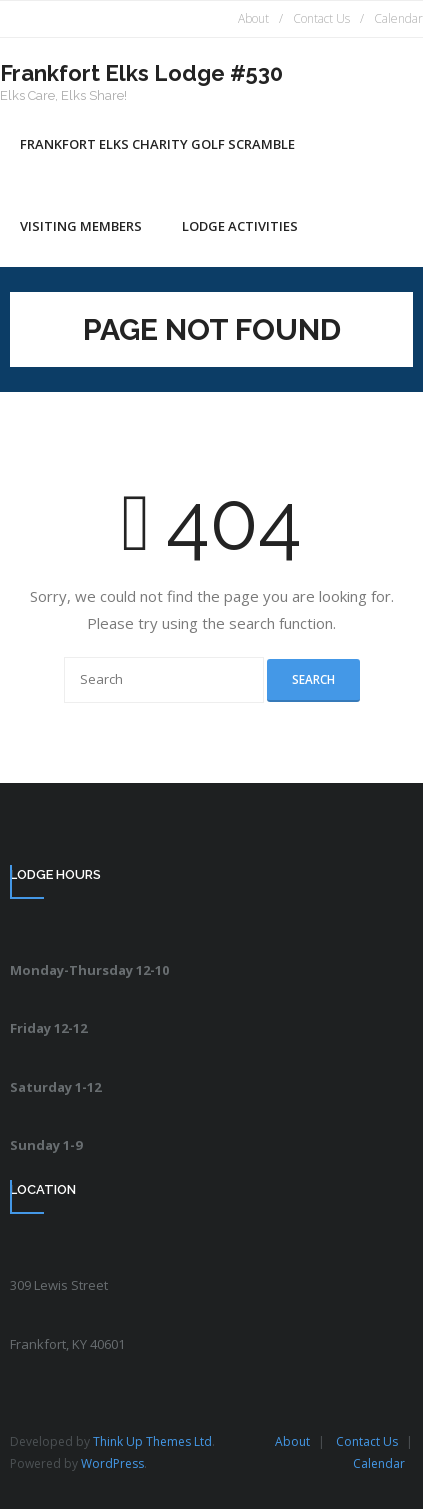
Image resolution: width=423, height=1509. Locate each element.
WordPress (112, 1463)
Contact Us (321, 18)
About (253, 18)
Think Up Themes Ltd (152, 1441)
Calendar (398, 18)
